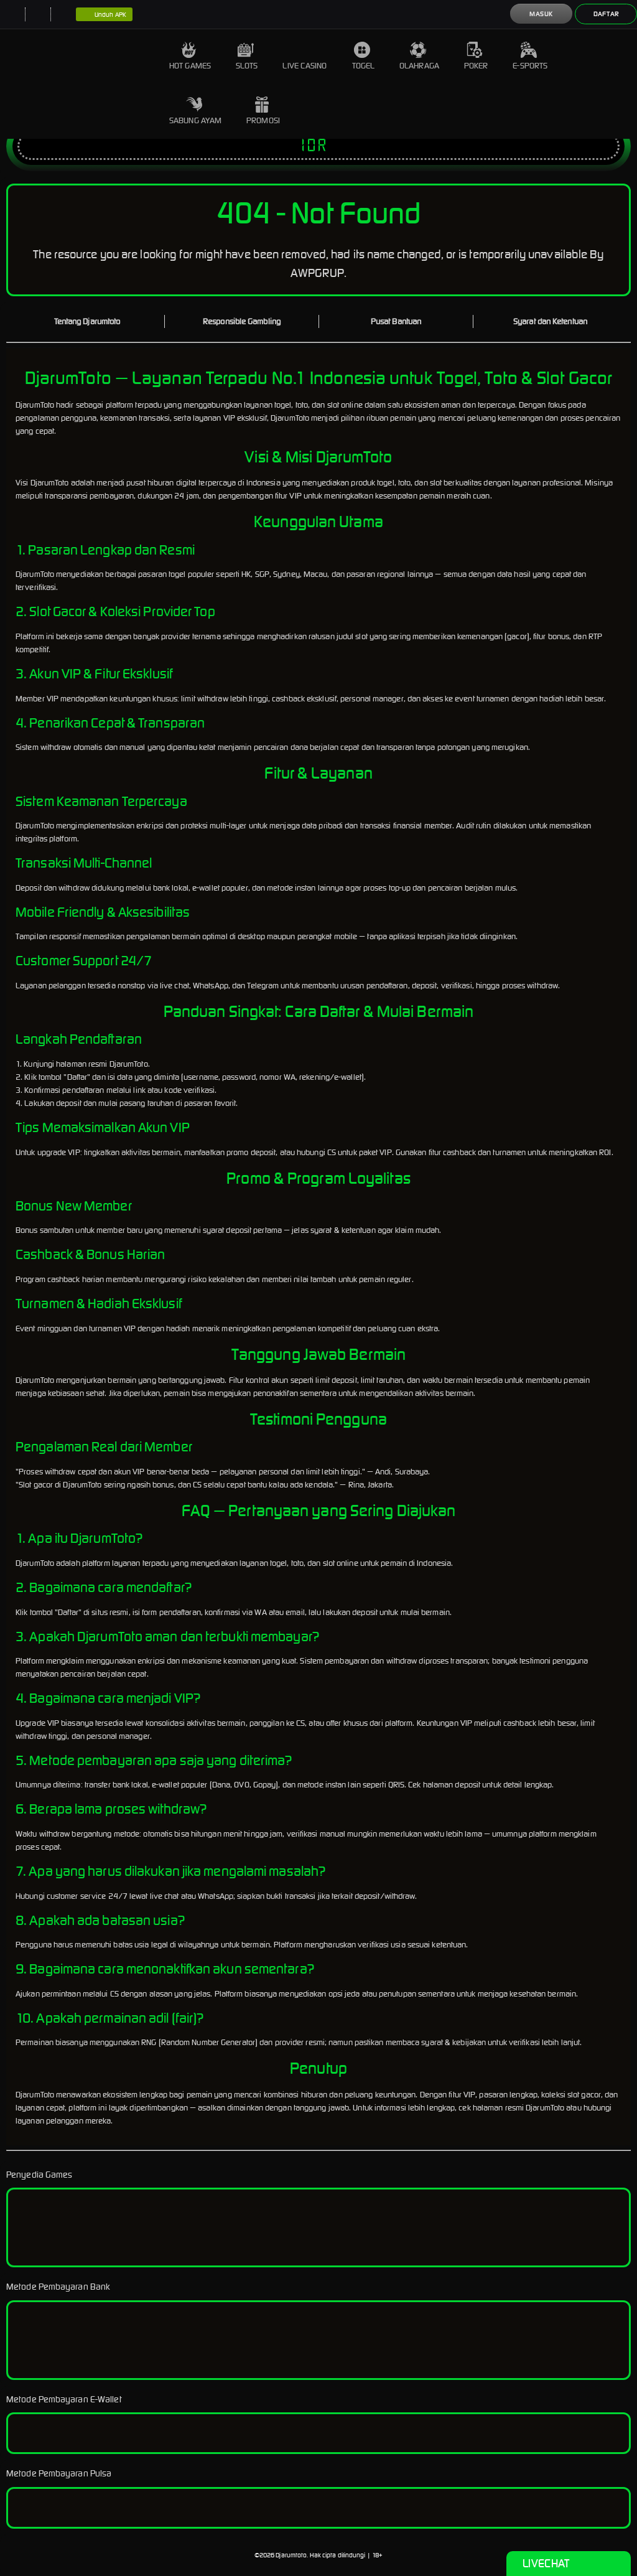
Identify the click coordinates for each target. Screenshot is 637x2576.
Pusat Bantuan (396, 321)
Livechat (568, 2563)
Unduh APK (104, 15)
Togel (363, 56)
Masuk (541, 14)
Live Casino (304, 56)
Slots (247, 56)
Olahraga (419, 56)
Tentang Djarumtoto (87, 321)
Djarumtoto (291, 2555)
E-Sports (530, 56)
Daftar (606, 14)
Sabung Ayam (195, 111)
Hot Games (190, 56)
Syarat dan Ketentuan (550, 321)
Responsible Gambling (242, 321)
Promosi (263, 111)
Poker (476, 56)
